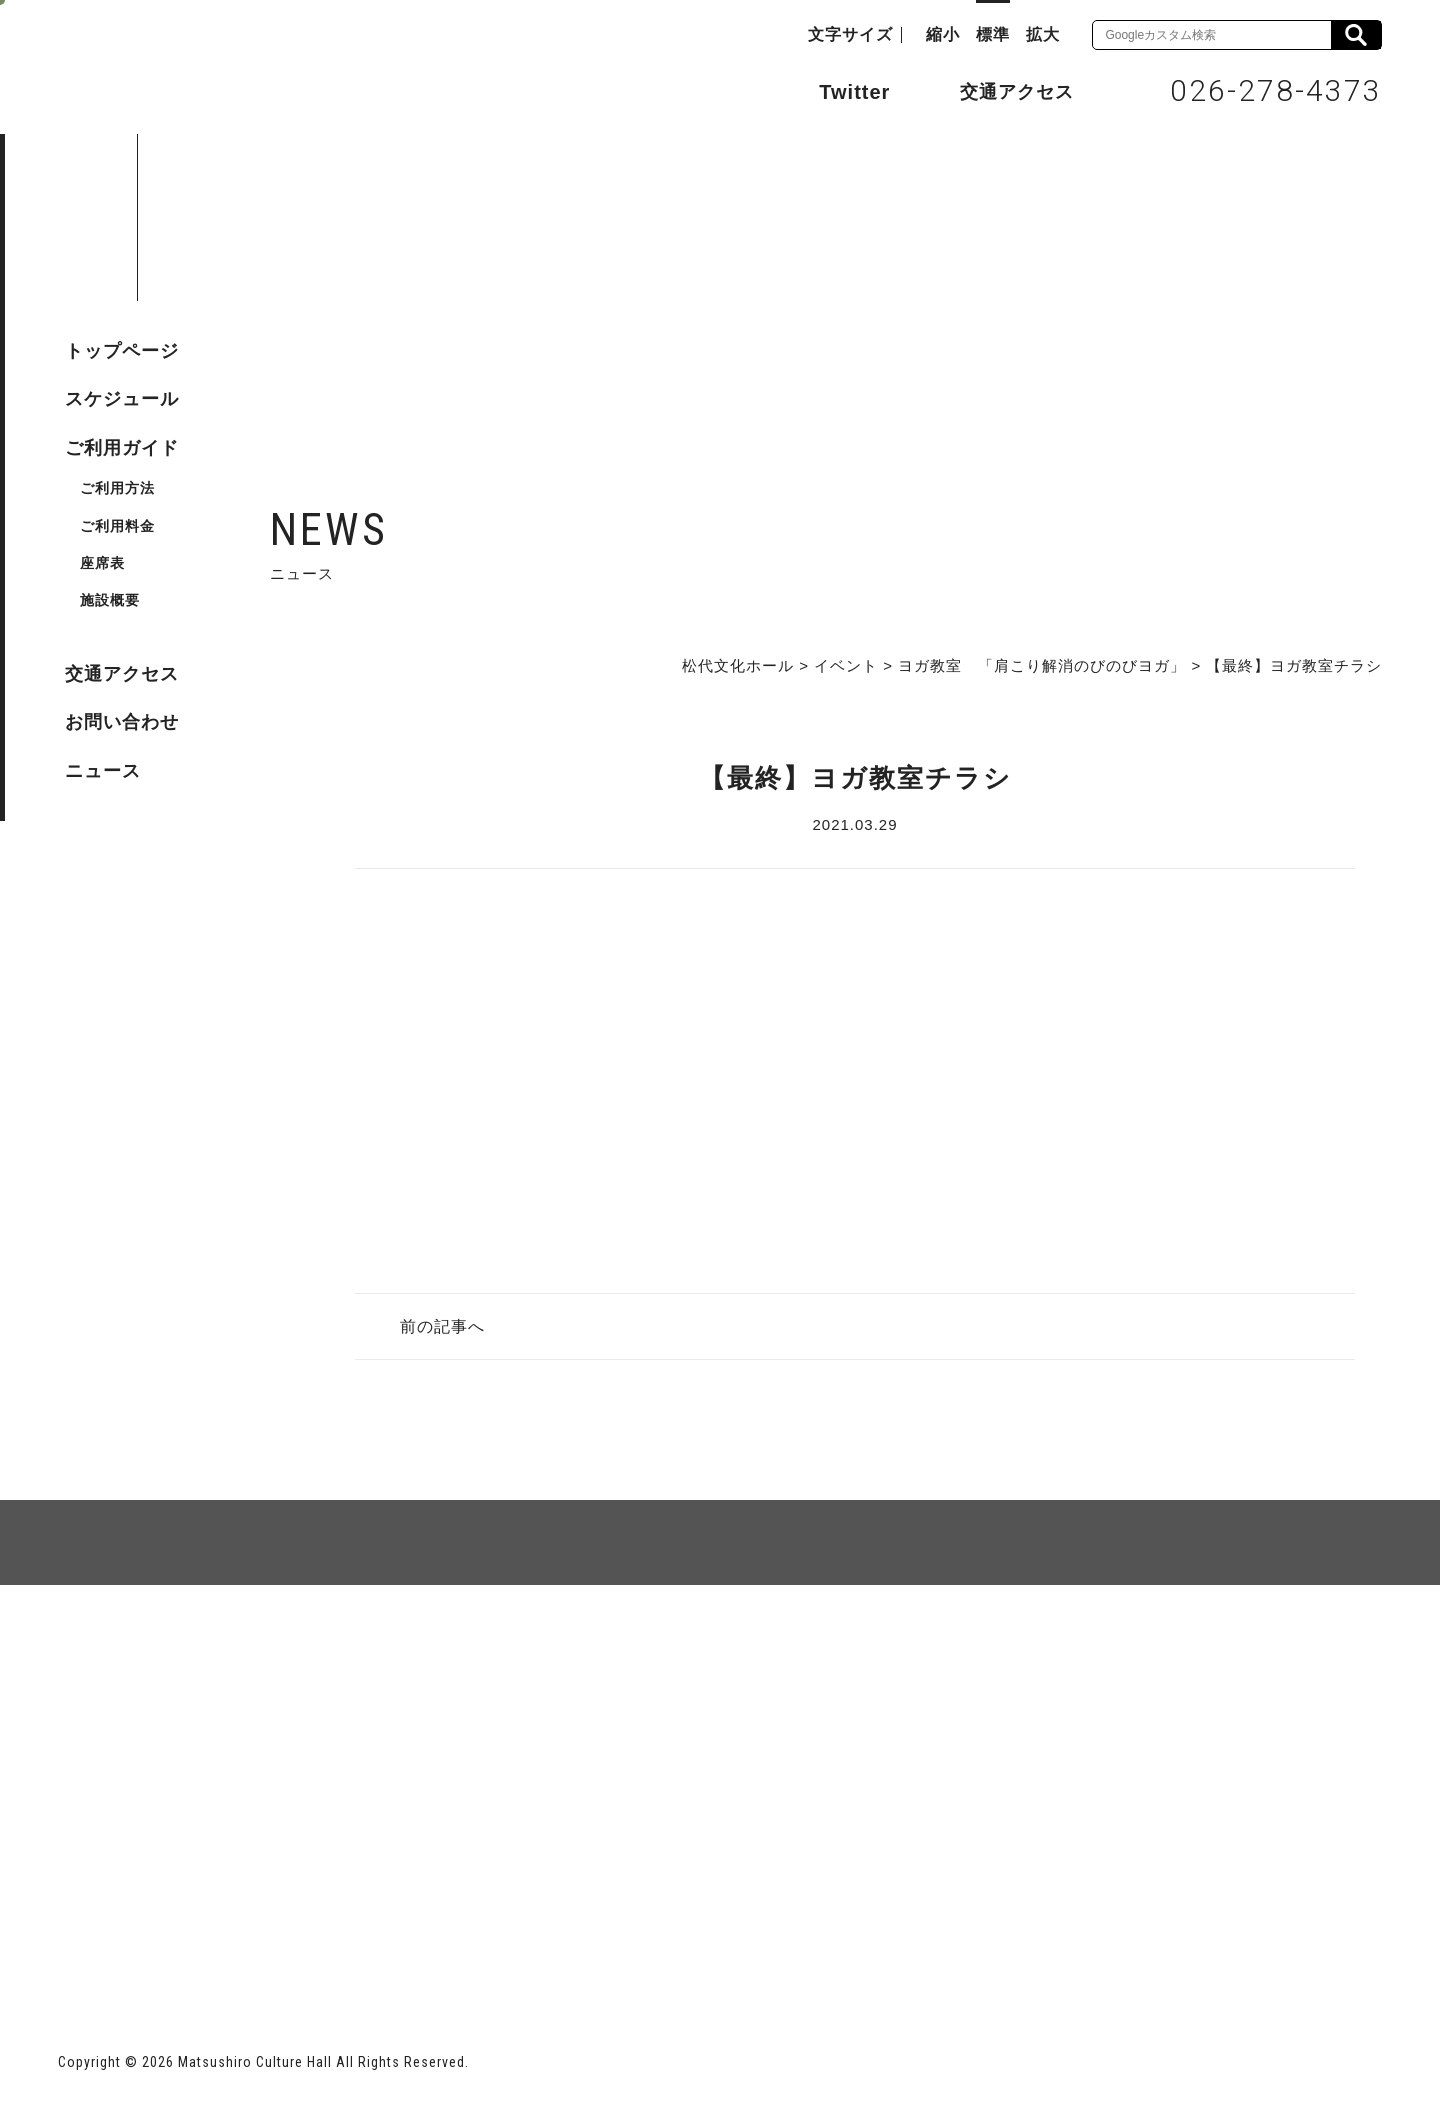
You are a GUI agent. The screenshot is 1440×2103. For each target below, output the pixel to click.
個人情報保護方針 (302, 1657)
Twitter (834, 90)
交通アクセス (1002, 91)
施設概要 (110, 600)
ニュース (103, 771)
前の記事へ (442, 1326)
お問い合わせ (122, 722)
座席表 (102, 563)
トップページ (122, 351)
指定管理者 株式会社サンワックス (420, 1939)
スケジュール (122, 399)
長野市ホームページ (134, 1939)
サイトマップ (134, 1657)
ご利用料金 (117, 526)
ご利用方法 (117, 488)
